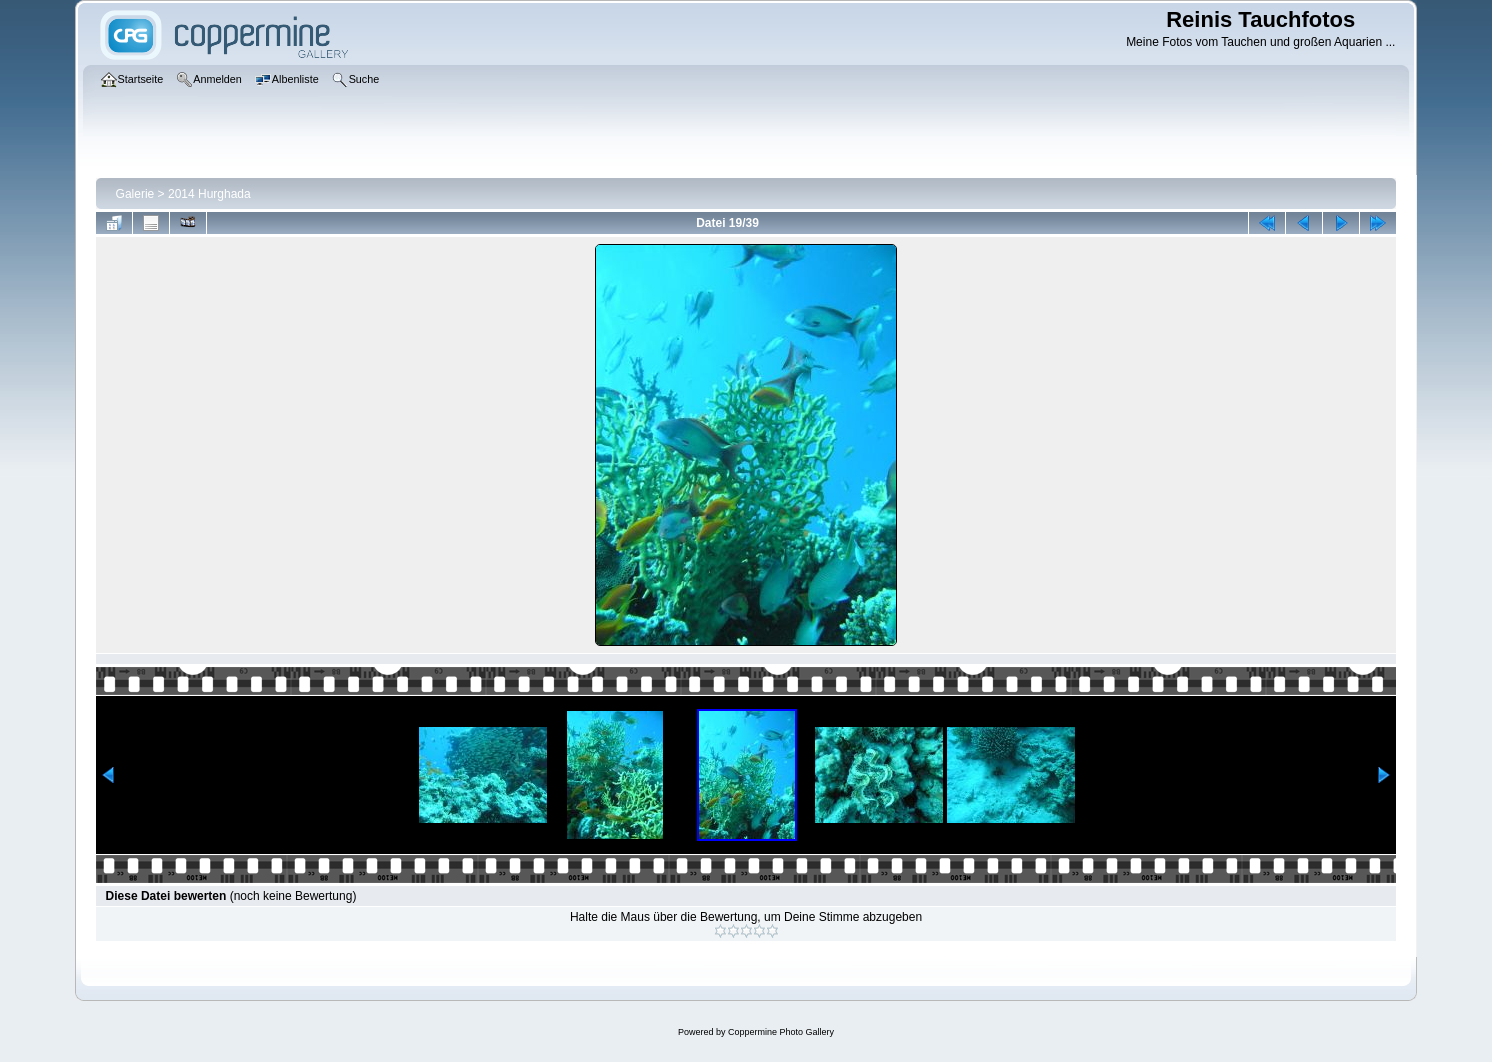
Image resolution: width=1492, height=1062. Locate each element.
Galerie (135, 194)
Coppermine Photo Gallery (781, 1032)
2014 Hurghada (209, 194)
